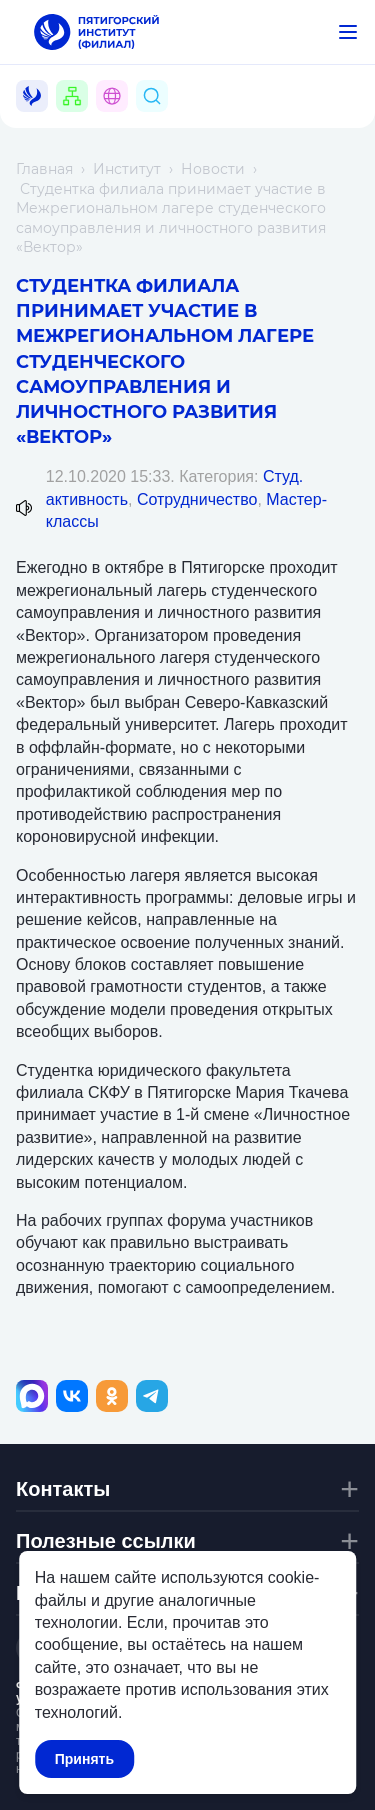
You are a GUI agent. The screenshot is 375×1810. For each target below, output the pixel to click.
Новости (213, 169)
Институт (127, 169)
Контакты (63, 1489)
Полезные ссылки (106, 1541)
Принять (84, 1759)
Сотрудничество (197, 499)
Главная (44, 169)
